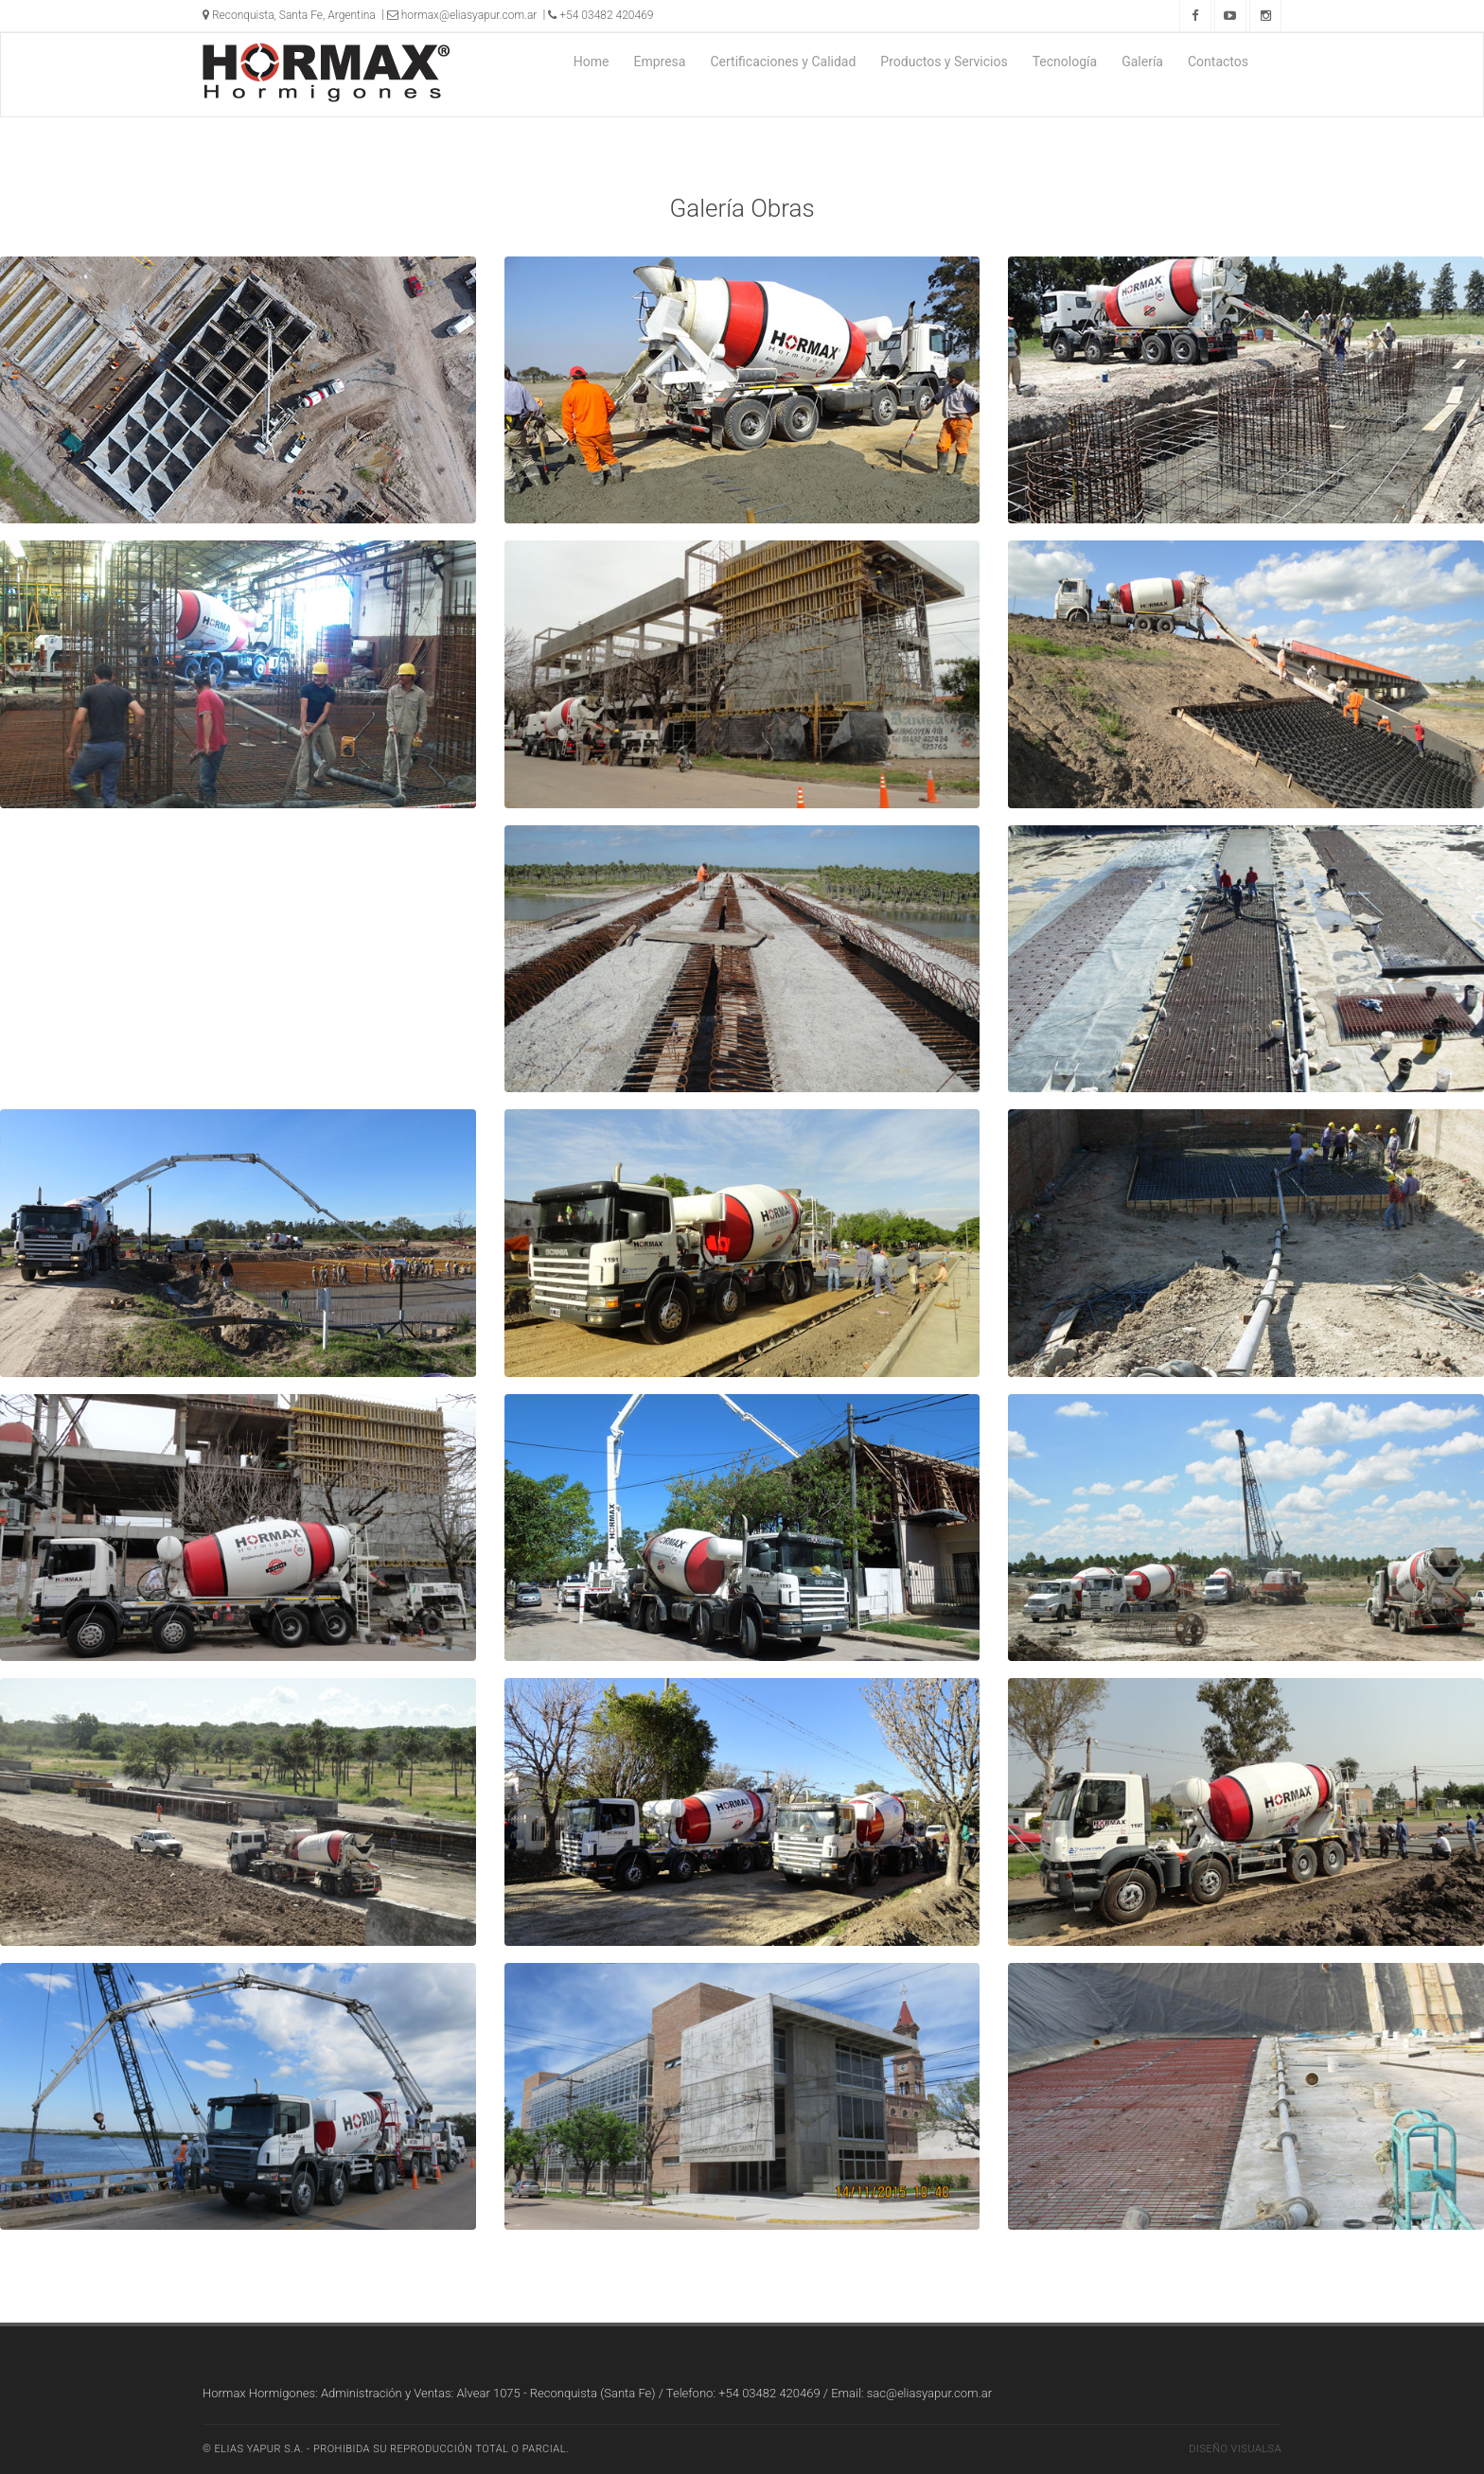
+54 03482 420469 (600, 15)
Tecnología (1065, 61)
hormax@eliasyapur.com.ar (462, 15)
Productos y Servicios (943, 61)
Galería (1142, 61)
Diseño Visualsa (1235, 2449)
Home (592, 61)
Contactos (1218, 61)
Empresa (659, 61)
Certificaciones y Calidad (783, 61)
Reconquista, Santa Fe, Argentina (289, 15)
